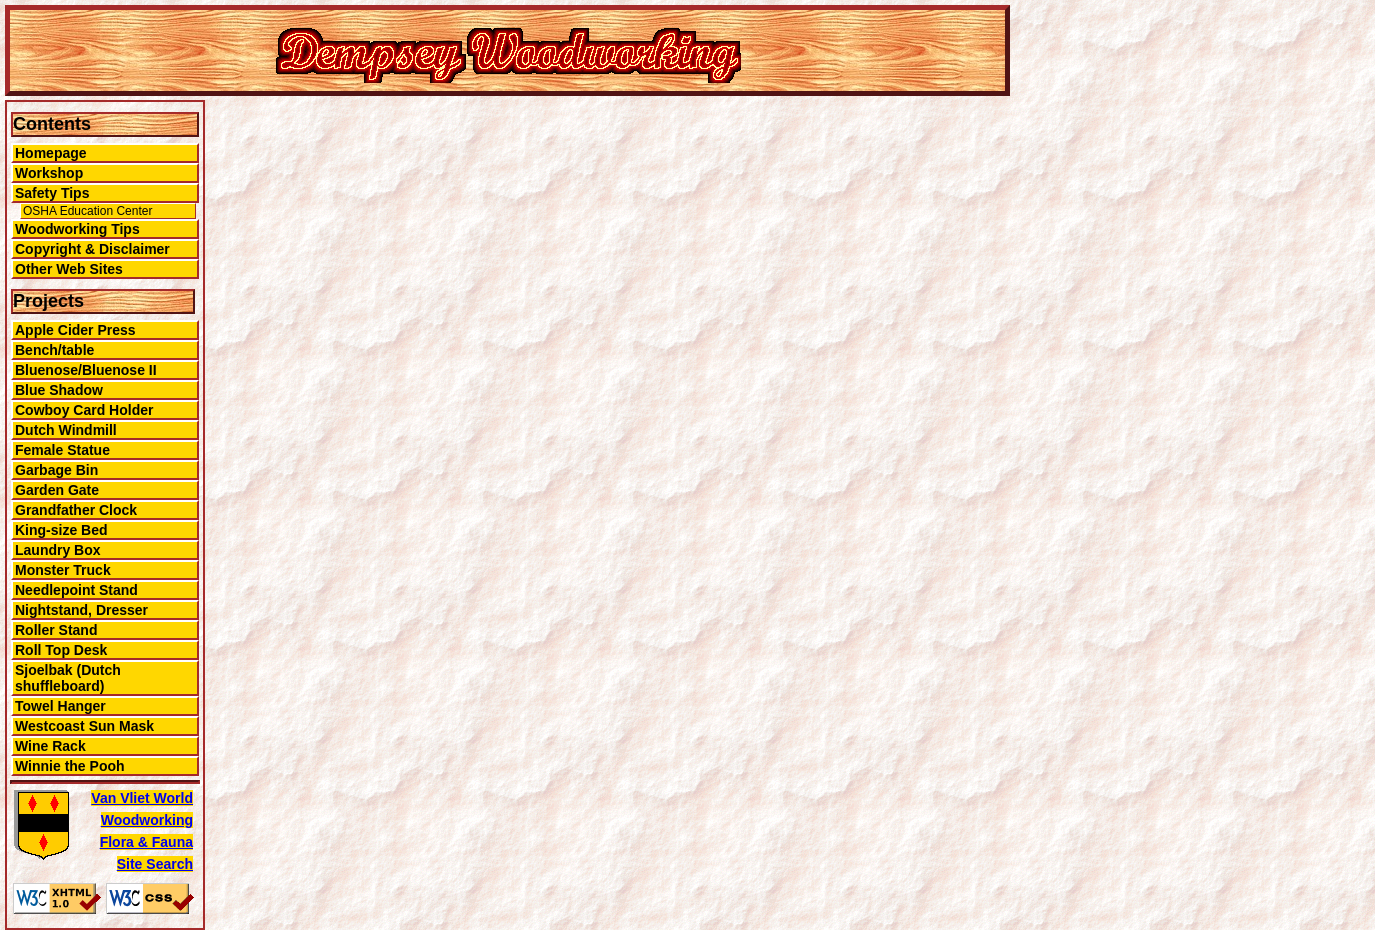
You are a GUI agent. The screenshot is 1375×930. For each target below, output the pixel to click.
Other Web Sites (69, 269)
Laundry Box (58, 550)
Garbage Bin (56, 470)
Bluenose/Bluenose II (86, 370)
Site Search (155, 864)
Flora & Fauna (146, 842)
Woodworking (147, 820)
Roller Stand (56, 630)
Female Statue (62, 450)
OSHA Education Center (87, 211)
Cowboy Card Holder (84, 410)
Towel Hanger (60, 706)
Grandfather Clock (76, 510)
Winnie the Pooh (70, 766)
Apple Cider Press (75, 330)
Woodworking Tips (77, 229)
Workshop (49, 173)
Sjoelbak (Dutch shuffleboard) (68, 678)
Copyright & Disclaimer (92, 249)
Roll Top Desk (61, 650)
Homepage (51, 153)
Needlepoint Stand (76, 590)
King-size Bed (61, 530)
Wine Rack (50, 746)
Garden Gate (57, 490)
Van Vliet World (142, 798)
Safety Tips (52, 193)
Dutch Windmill (66, 430)
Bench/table (54, 350)
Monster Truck (63, 570)
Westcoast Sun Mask (84, 726)
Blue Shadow (59, 390)
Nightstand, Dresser (81, 610)
